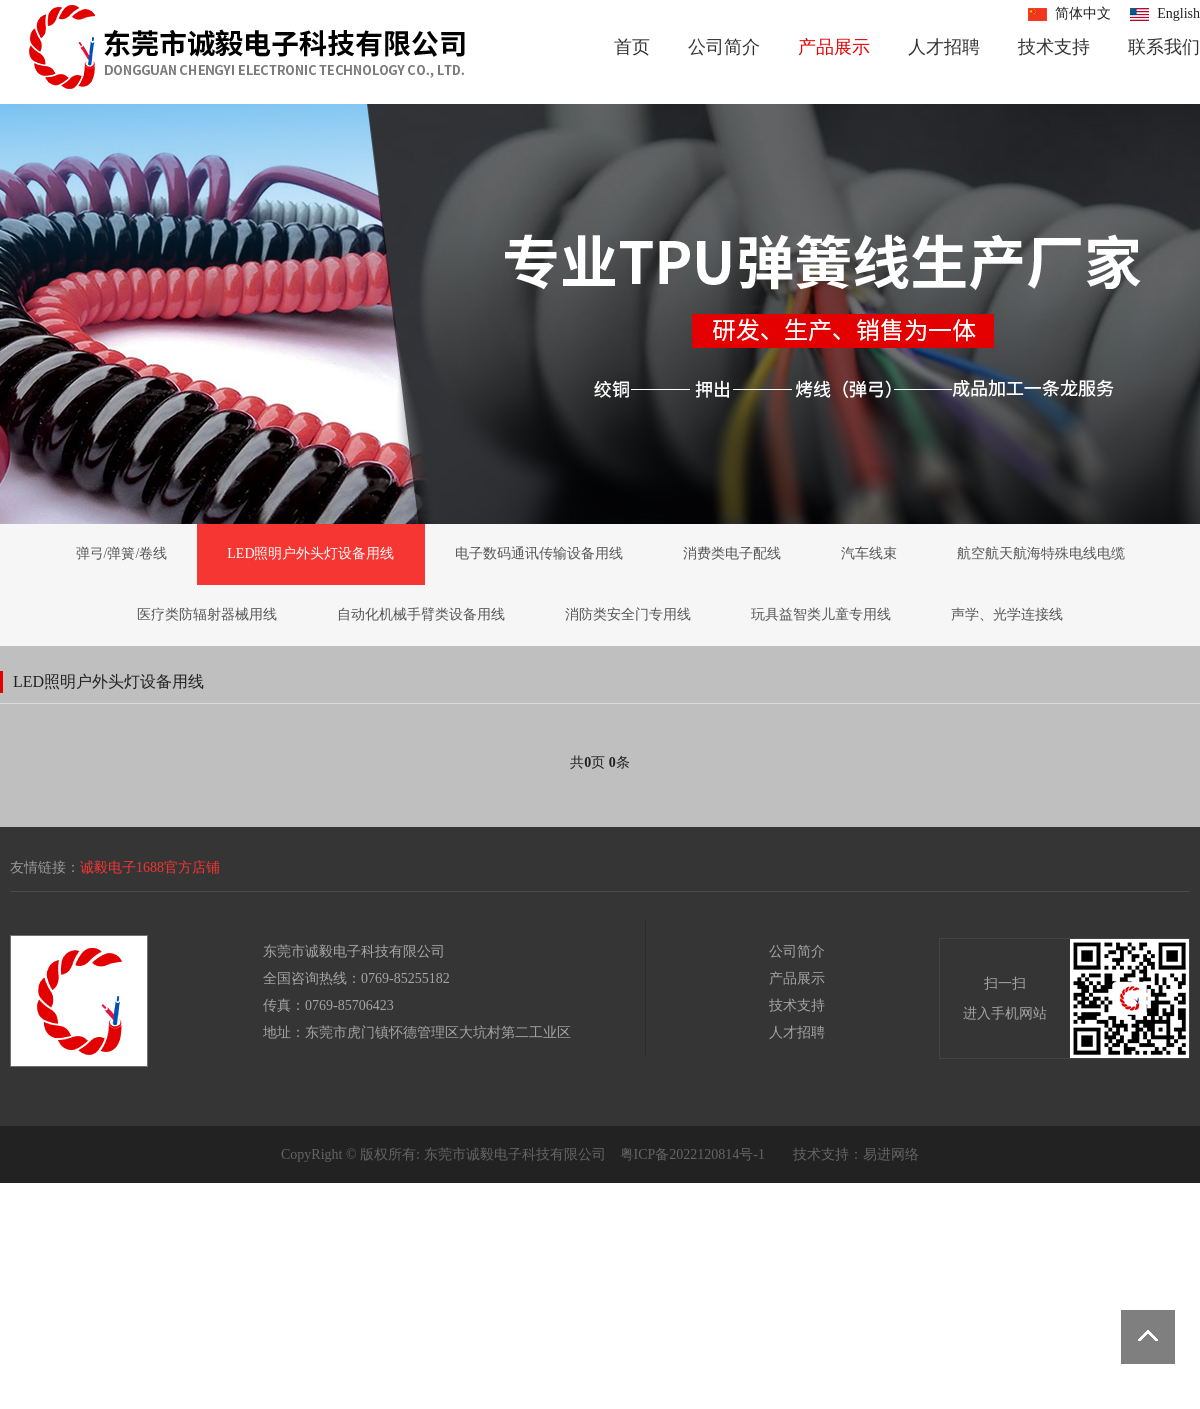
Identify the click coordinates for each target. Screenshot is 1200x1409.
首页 (632, 47)
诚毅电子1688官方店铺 (150, 867)
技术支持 (1054, 47)
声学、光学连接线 (1007, 614)
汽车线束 (869, 553)
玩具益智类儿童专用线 (821, 614)
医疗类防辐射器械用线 (207, 614)
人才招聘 (944, 47)
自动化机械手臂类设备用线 (421, 614)
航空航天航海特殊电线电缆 (1041, 553)
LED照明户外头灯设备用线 (310, 553)
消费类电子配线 (732, 553)
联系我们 (1164, 47)
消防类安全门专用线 (628, 614)
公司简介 (724, 47)
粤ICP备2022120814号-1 (692, 1154)
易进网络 (891, 1154)
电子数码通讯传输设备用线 (539, 553)
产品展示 (834, 47)
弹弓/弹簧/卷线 (122, 553)
